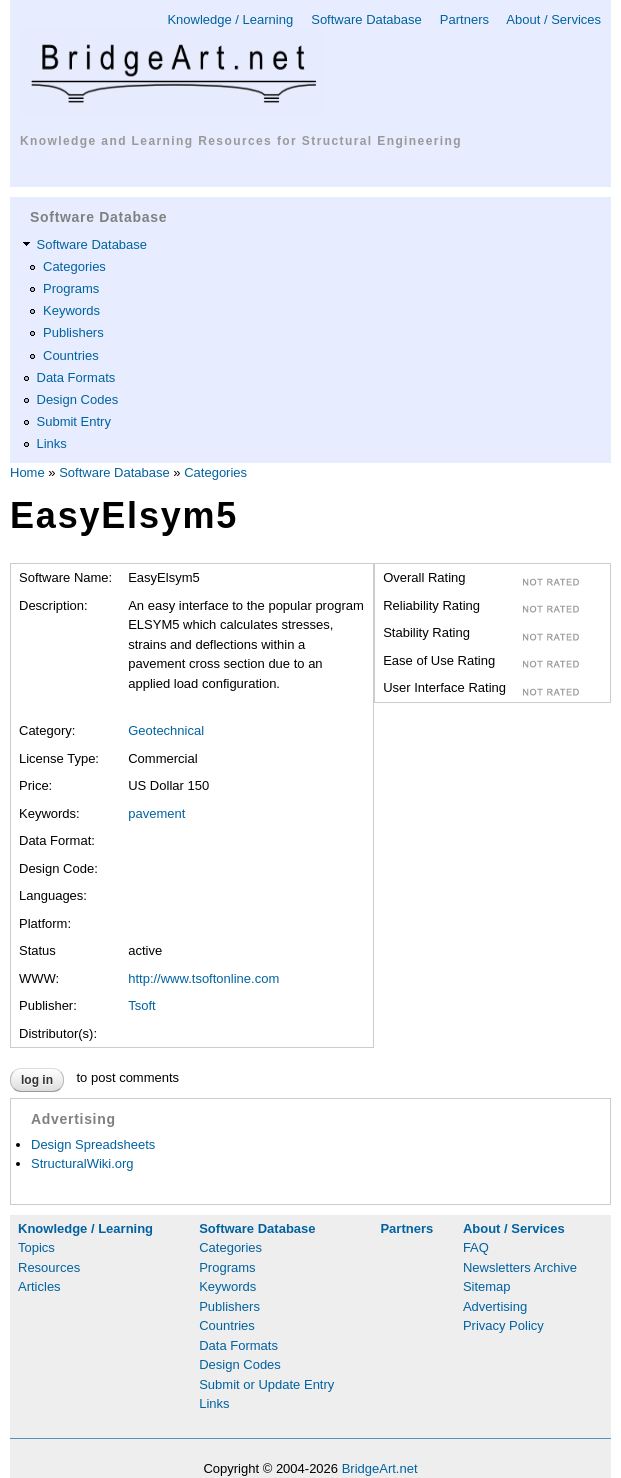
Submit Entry (74, 421)
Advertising (495, 1306)
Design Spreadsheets (93, 1144)
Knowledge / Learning (230, 19)
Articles (39, 1286)
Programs (71, 288)
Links (52, 443)
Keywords (71, 310)
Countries (71, 355)
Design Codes (78, 399)
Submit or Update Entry (266, 1384)
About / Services (553, 19)
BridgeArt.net (380, 1468)
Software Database (366, 19)
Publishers (73, 332)
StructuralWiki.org (82, 1163)
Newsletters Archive (520, 1267)
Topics (36, 1247)
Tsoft (141, 1005)
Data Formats (76, 377)
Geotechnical (166, 730)
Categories (74, 266)
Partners (464, 19)
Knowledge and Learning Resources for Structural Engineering (241, 141)
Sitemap (487, 1286)
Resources (49, 1267)
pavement (156, 813)
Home (27, 472)
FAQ (476, 1247)
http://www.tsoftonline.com (203, 978)
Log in (37, 1080)
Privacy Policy (503, 1325)
